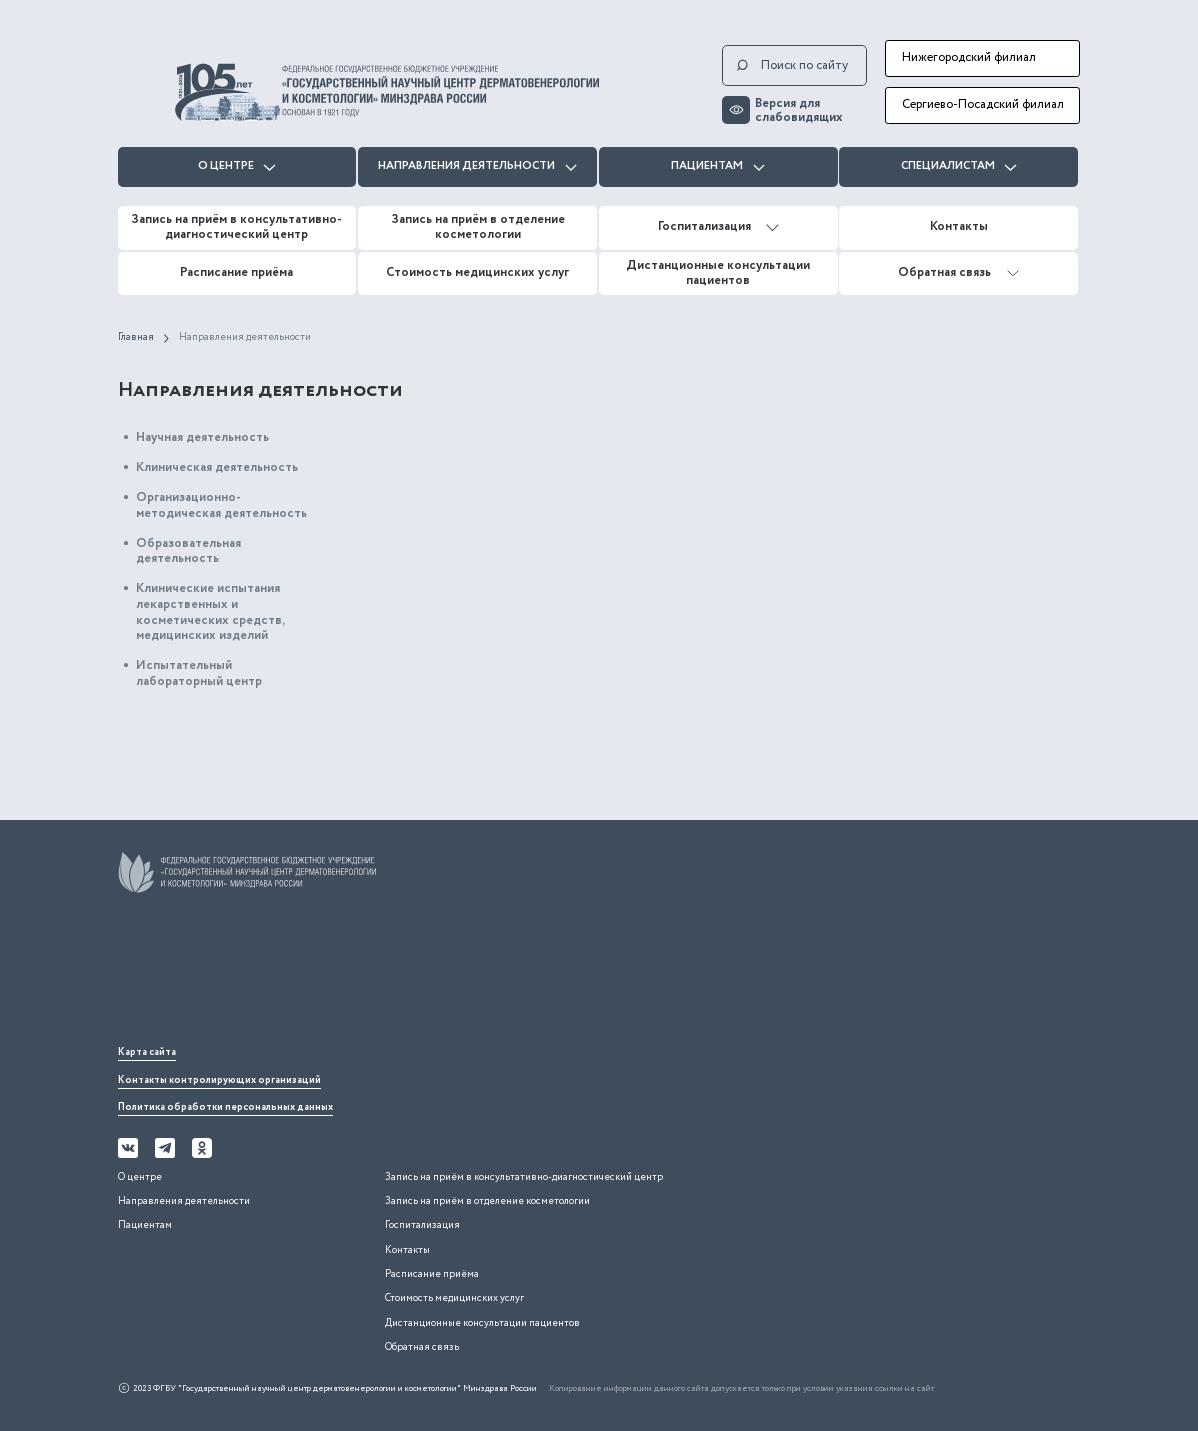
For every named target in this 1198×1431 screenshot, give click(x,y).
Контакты (959, 226)
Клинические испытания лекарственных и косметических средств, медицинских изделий (210, 612)
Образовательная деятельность (188, 551)
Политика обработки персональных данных (225, 1107)
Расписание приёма (236, 272)
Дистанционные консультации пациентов (718, 273)
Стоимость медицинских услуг (477, 272)
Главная (136, 338)
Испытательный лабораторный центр (199, 673)
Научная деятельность (202, 437)
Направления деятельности (477, 166)
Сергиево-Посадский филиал (983, 104)
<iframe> (268, 974)
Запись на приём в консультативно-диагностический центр (236, 227)
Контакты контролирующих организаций (219, 1080)
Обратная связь (958, 272)
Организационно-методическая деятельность (221, 505)
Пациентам (718, 166)
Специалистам (959, 166)
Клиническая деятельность (217, 467)
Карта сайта (147, 1052)
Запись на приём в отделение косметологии (478, 227)
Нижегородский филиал (969, 57)
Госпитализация (718, 226)
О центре (237, 166)
